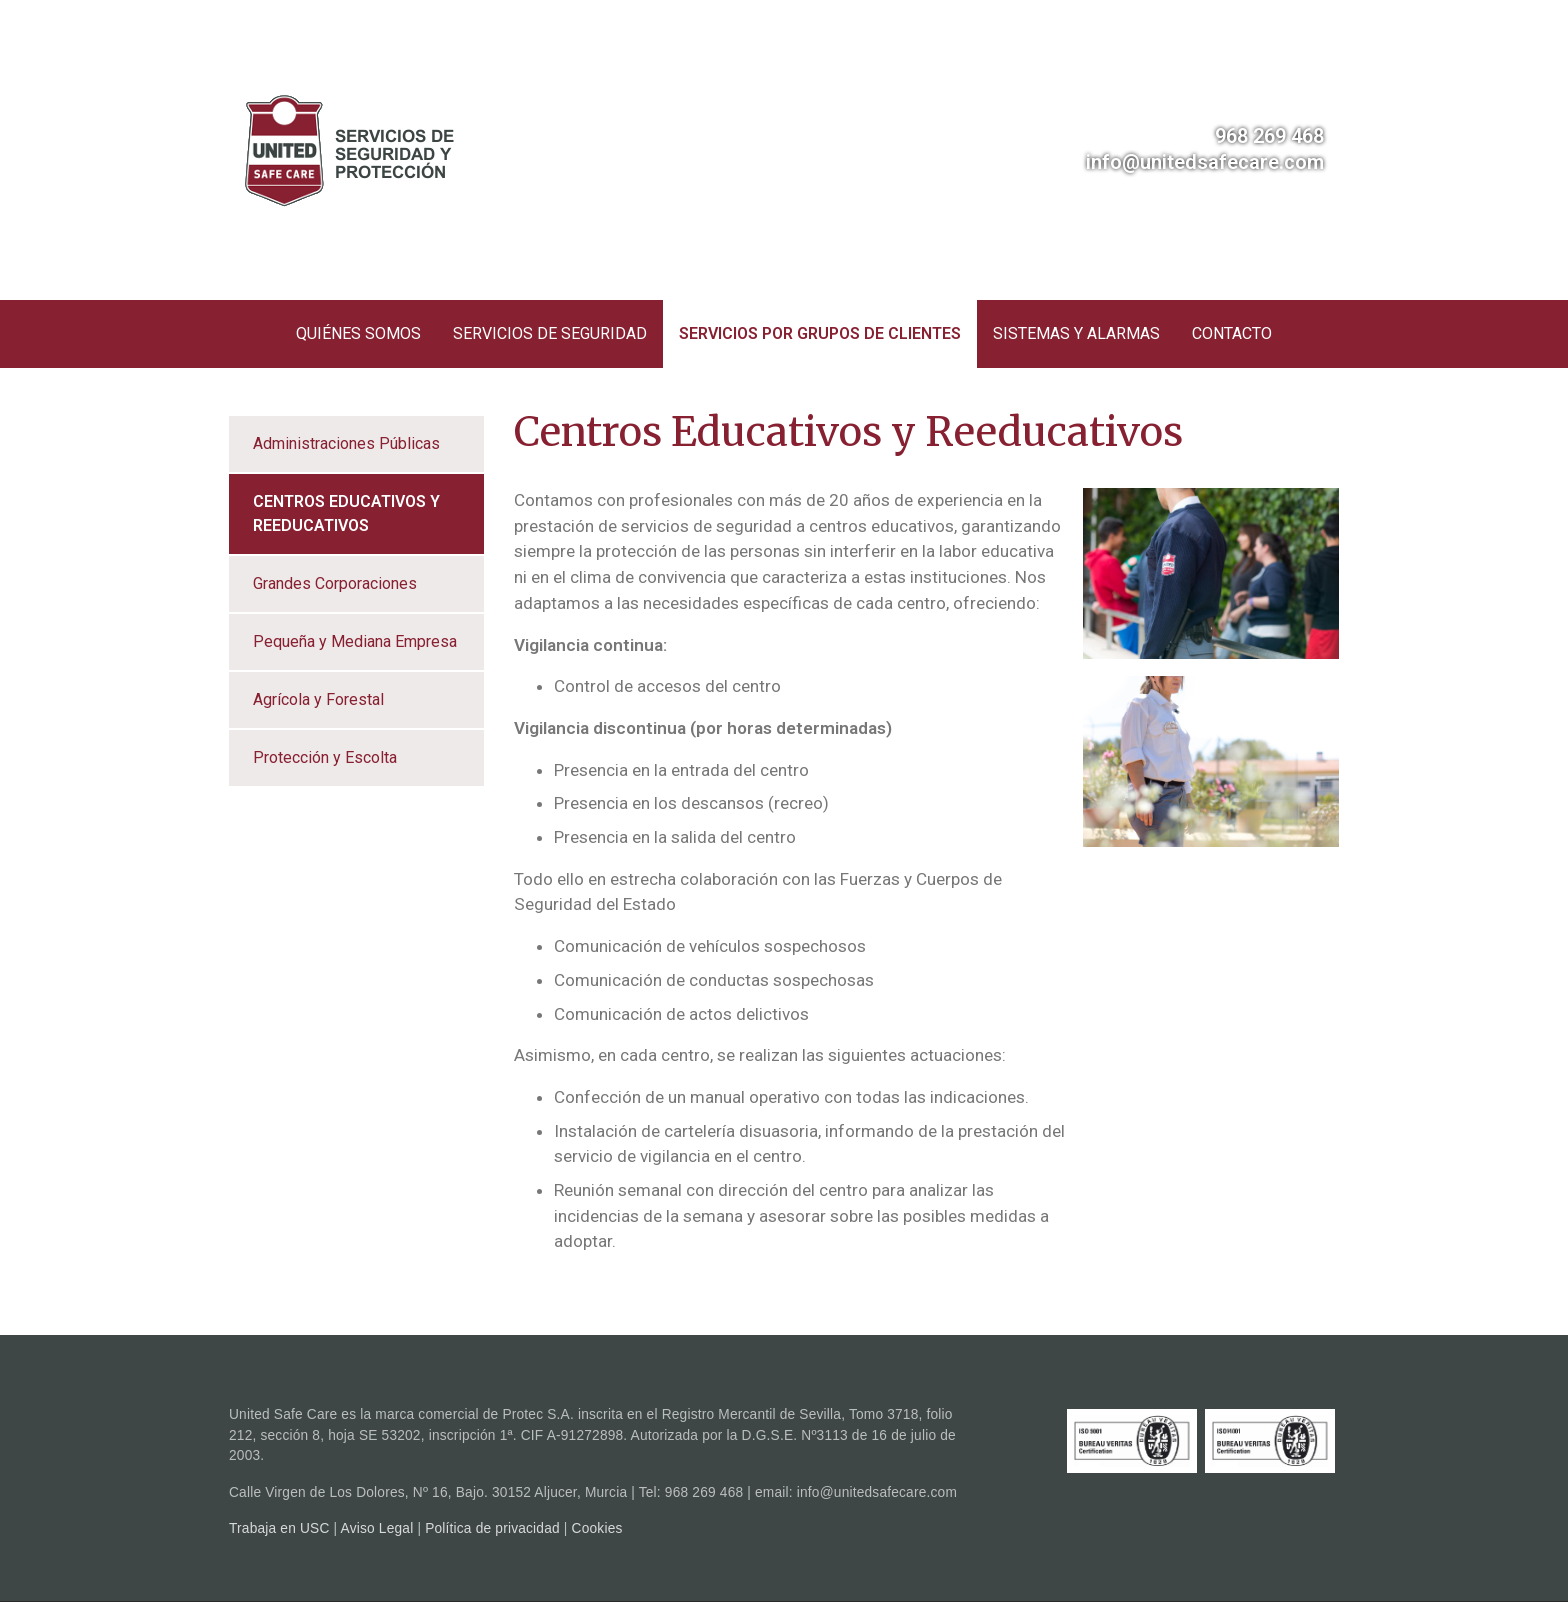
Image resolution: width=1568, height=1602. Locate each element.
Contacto (1232, 333)
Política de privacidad (492, 1528)
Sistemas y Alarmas (1076, 333)
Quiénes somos (358, 333)
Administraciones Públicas (346, 443)
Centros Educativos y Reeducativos (346, 513)
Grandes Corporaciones (335, 583)
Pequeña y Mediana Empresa (355, 641)
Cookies (597, 1528)
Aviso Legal (377, 1528)
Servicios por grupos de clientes (820, 333)
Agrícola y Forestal (318, 699)
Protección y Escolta (325, 757)
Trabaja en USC (279, 1528)
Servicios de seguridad (550, 333)
